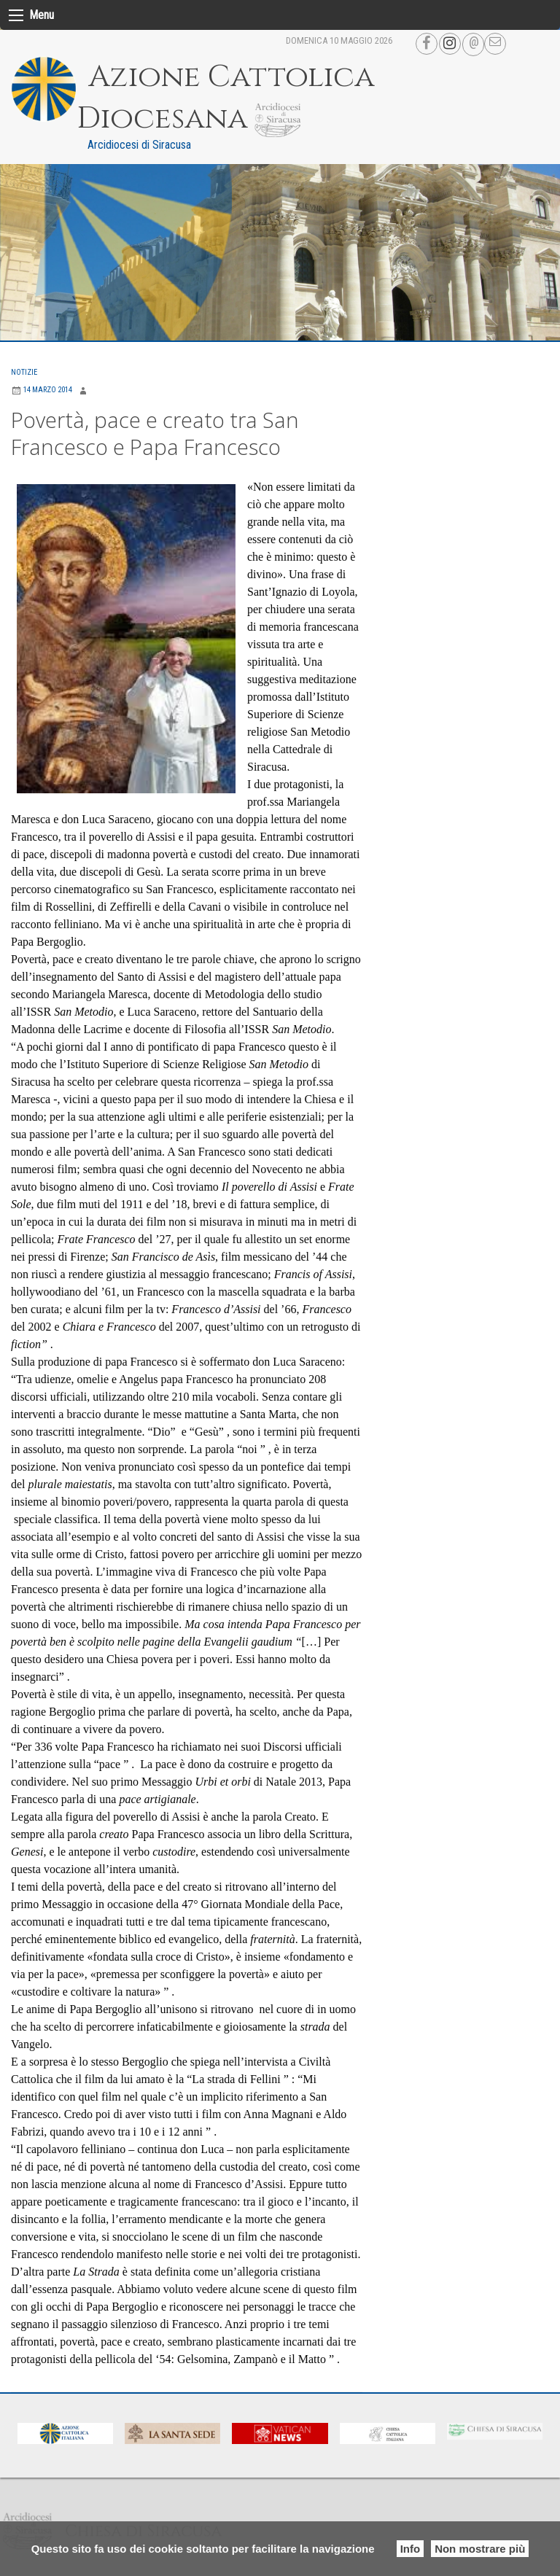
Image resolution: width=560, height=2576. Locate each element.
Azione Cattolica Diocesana (231, 98)
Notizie (24, 372)
